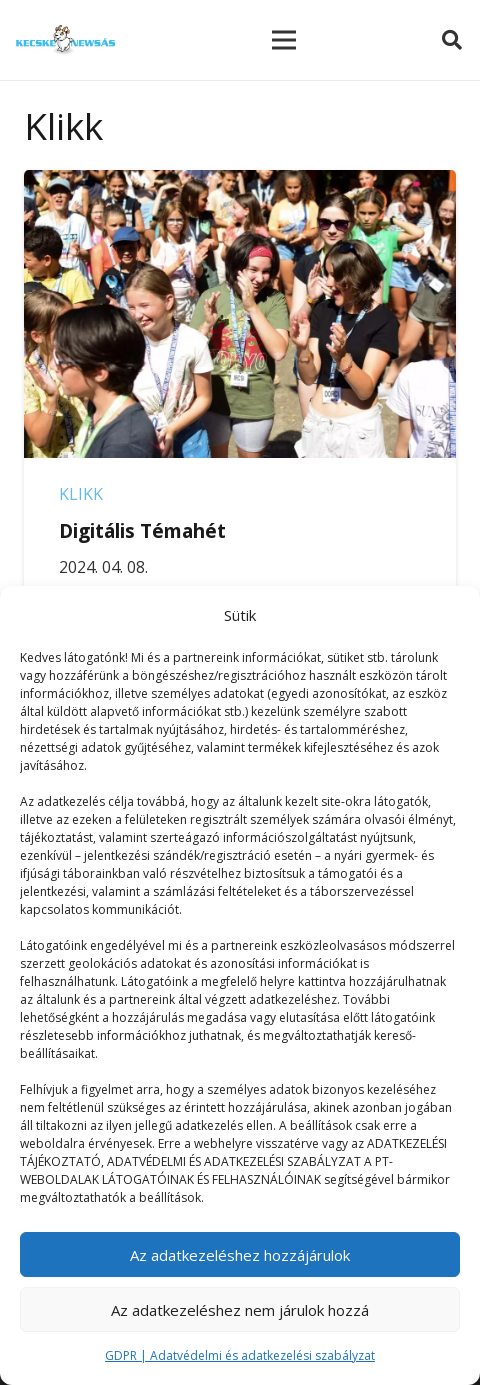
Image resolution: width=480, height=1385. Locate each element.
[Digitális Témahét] (240, 184)
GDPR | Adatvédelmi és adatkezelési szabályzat (240, 1355)
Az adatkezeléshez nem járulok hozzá (240, 1310)
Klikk (81, 494)
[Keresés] (452, 40)
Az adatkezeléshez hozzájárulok (240, 1255)
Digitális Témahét (142, 530)
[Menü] (284, 40)
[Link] (65, 40)
